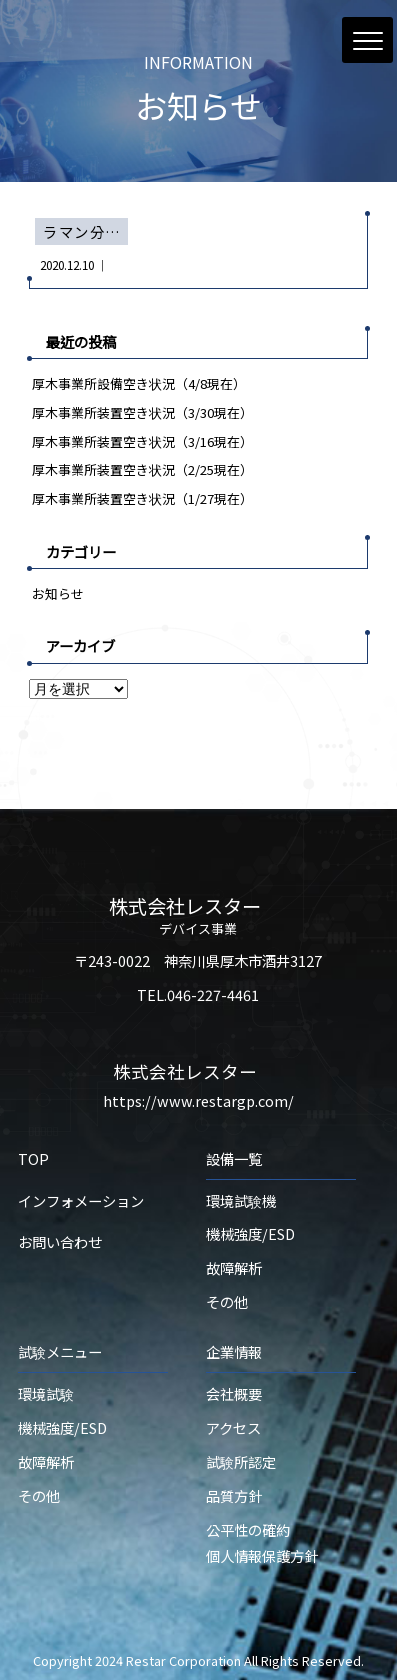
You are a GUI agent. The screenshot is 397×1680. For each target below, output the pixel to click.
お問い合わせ (60, 1241)
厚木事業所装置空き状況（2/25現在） (142, 469)
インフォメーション (81, 1200)
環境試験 (46, 1393)
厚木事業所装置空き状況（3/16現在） (142, 441)
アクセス (233, 1427)
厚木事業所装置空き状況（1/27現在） (142, 498)
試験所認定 (241, 1461)
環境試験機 (241, 1200)
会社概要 (234, 1393)
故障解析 (234, 1267)
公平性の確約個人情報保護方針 (262, 1542)
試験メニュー (60, 1351)
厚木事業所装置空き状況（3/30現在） (142, 412)
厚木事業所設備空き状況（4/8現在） (139, 383)
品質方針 (234, 1495)
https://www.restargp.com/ (198, 1100)
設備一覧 (234, 1158)
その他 (227, 1301)
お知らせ (58, 593)
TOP (33, 1158)
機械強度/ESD (250, 1233)
